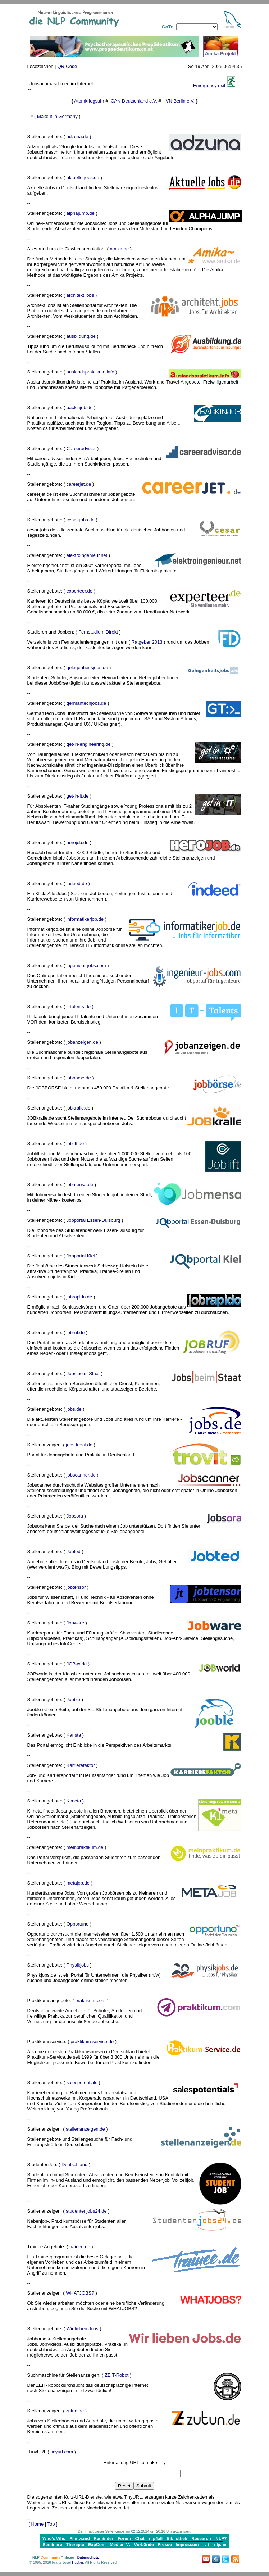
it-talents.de (79, 1006)
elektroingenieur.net (87, 555)
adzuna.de (77, 136)
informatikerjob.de (85, 919)
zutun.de (75, 2410)
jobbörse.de (79, 1077)
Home (37, 2524)
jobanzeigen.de (82, 1042)
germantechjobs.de (86, 703)
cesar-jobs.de (81, 519)
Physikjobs (78, 1965)
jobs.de (74, 1409)
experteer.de (79, 591)
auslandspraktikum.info (90, 372)
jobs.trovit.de (79, 1444)
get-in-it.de (77, 796)
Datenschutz (88, 2557)
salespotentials (82, 2082)
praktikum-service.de (92, 2041)
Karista (74, 1735)
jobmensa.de (80, 1184)
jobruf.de (76, 1332)
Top (51, 2524)
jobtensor (76, 1587)
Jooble (73, 1699)
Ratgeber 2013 (146, 642)
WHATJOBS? (80, 2293)
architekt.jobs (80, 295)
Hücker (77, 2562)
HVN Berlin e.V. (178, 101)
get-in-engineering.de (89, 744)
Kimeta (74, 1801)
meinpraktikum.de (85, 1847)
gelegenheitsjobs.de (87, 667)
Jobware (75, 1622)
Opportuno (77, 1924)
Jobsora (75, 1516)
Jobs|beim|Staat (83, 1373)
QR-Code (67, 66)
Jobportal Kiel (81, 1255)
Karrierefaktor (81, 1765)
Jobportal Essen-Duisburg (93, 1220)
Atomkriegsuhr (89, 101)
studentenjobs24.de (86, 2211)
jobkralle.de (79, 1108)
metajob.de (78, 1883)
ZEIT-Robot (116, 2375)
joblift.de (75, 1143)
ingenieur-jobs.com (86, 965)
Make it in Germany (57, 116)
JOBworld (77, 1663)
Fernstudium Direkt (98, 632)
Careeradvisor (81, 448)
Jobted (74, 1551)
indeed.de (77, 883)
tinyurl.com (61, 2451)
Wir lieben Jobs (83, 2328)
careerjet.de (79, 484)
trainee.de (79, 2246)
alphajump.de (81, 213)
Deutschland (74, 2164)
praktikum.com (90, 2000)
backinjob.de (80, 407)
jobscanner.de (81, 1475)
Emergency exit (209, 85)
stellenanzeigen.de (85, 2129)
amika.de (119, 248)
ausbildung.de (81, 336)
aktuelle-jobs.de (83, 177)
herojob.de (77, 842)
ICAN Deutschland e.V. (133, 101)
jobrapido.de (79, 1297)
